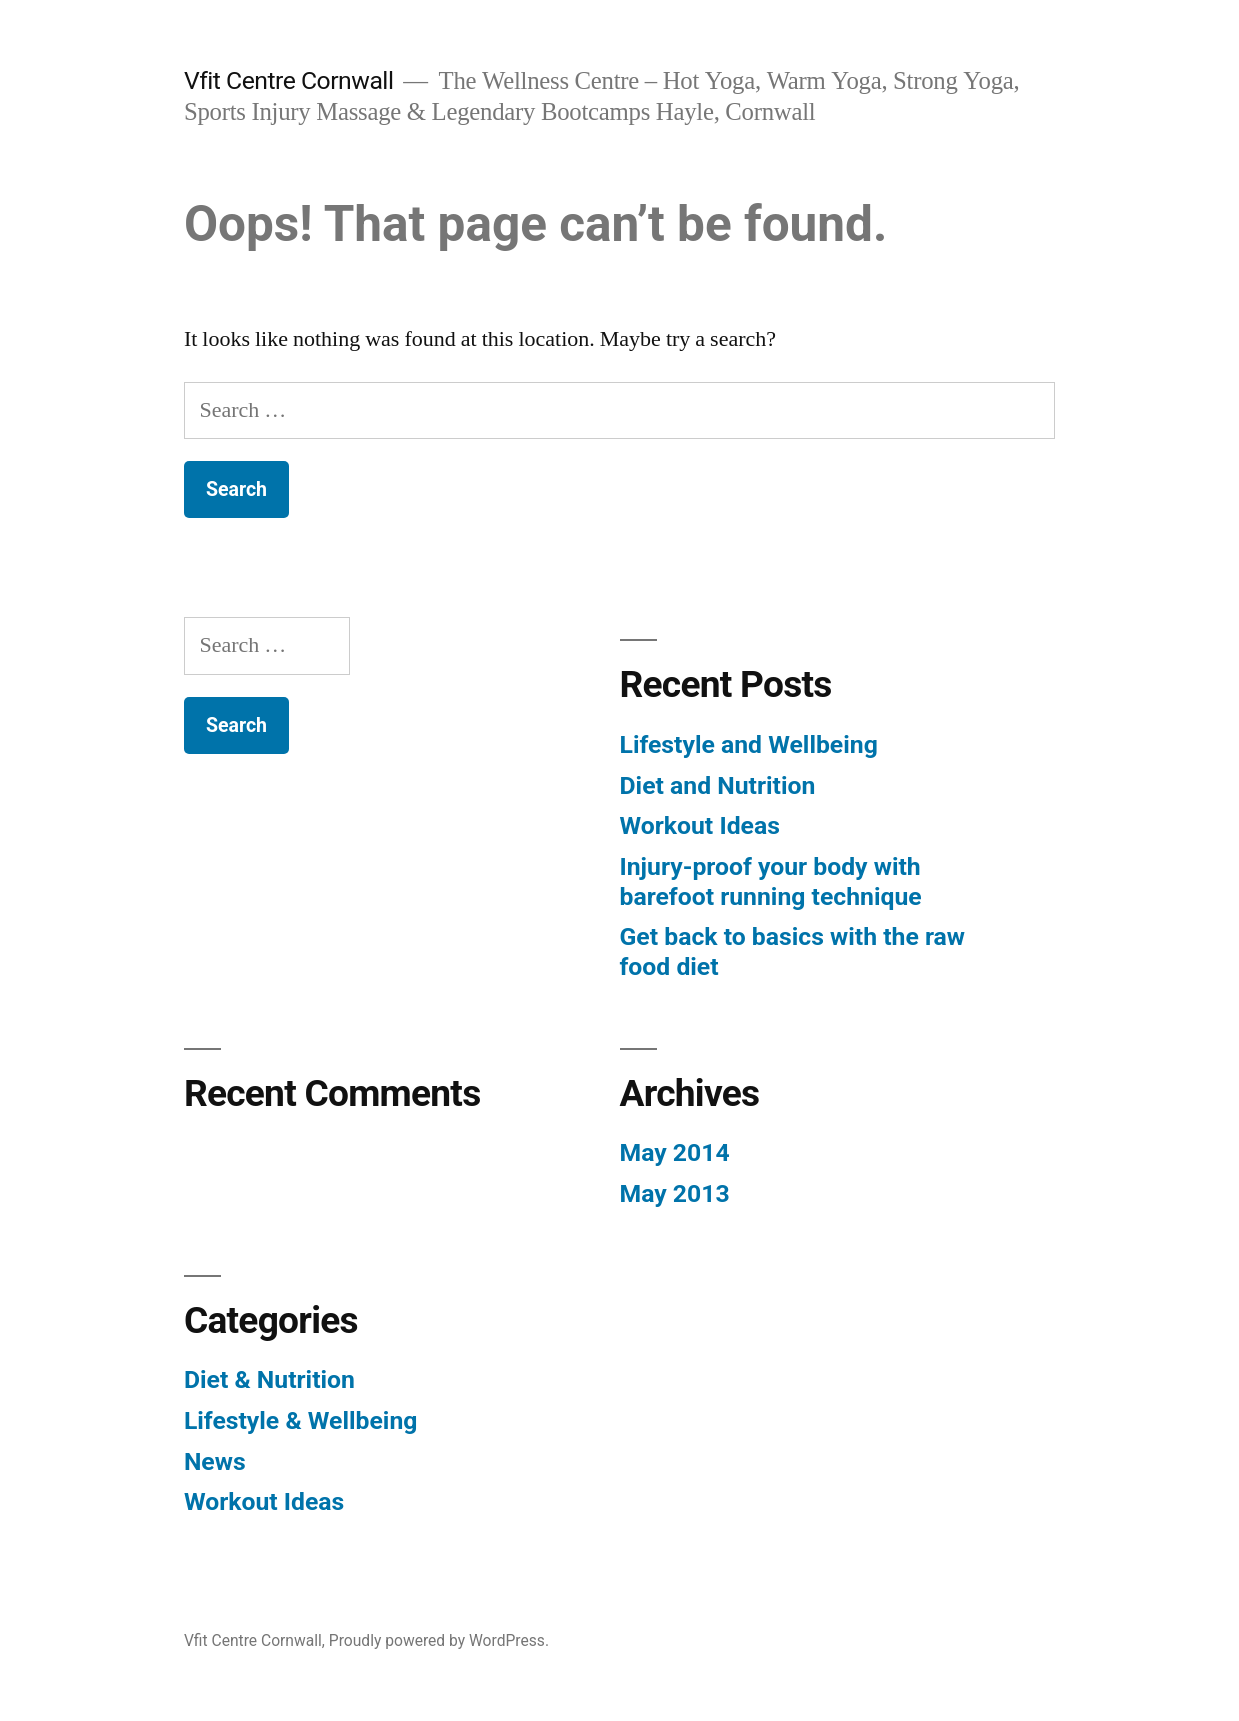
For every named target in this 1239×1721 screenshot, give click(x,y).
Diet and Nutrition (718, 785)
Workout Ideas (700, 825)
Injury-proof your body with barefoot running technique (771, 881)
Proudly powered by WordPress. (439, 1640)
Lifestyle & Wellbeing (301, 1420)
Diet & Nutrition (269, 1379)
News (215, 1461)
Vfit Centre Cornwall (289, 80)
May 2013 (675, 1193)
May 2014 (675, 1152)
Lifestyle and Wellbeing (749, 744)
